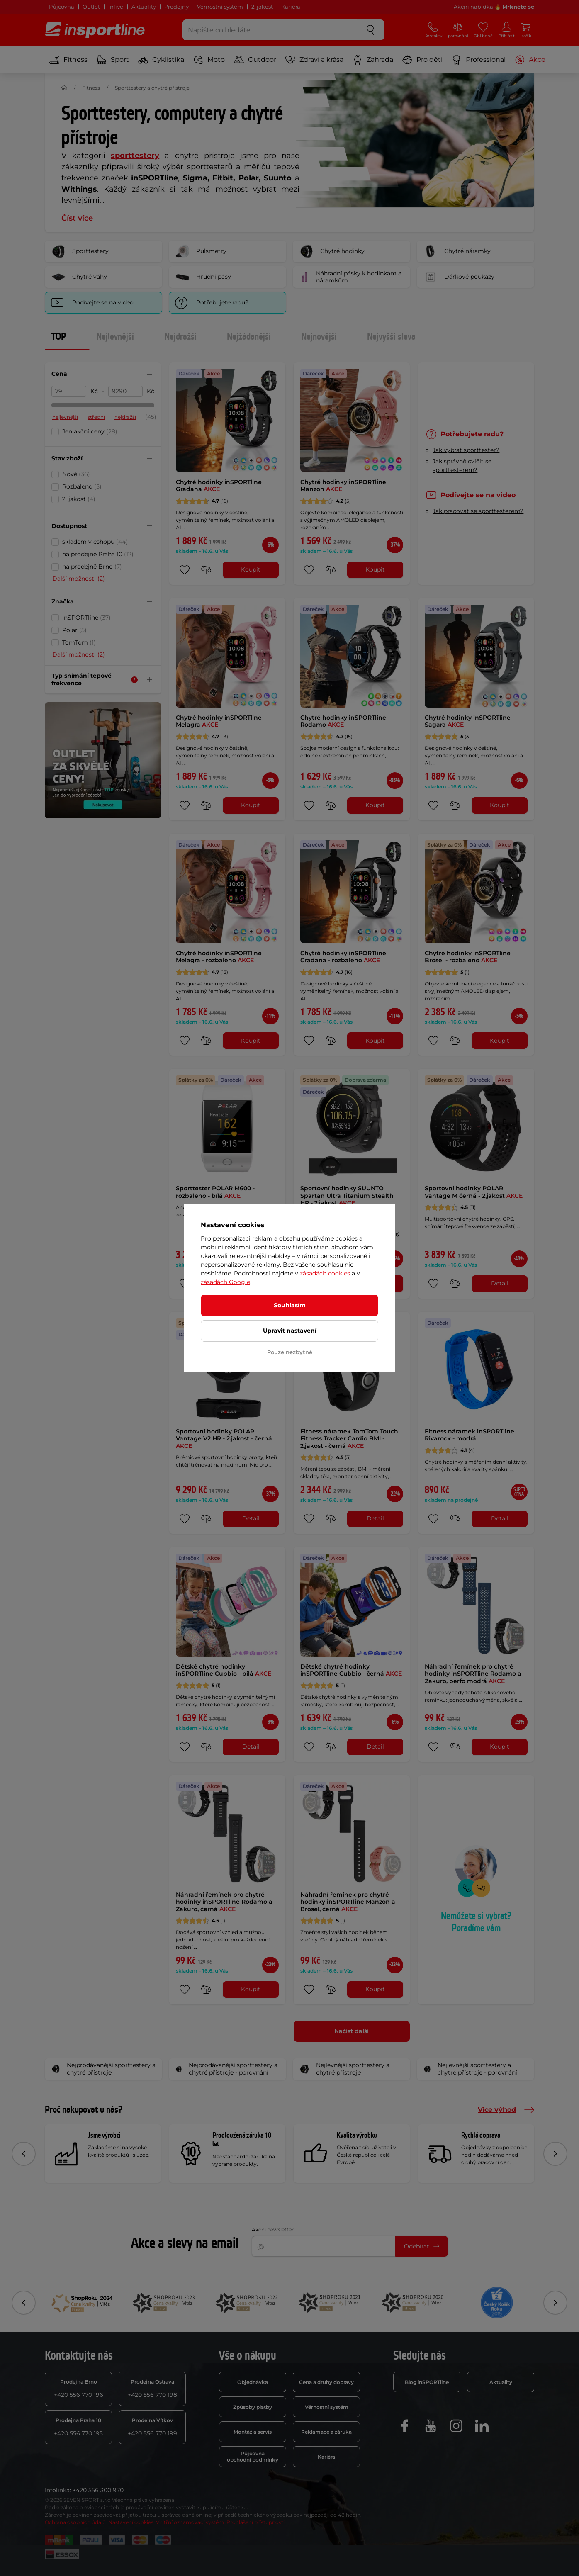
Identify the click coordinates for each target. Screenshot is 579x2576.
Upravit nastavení (289, 1330)
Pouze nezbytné (289, 1352)
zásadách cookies (325, 1273)
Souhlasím (290, 1305)
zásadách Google (225, 1282)
